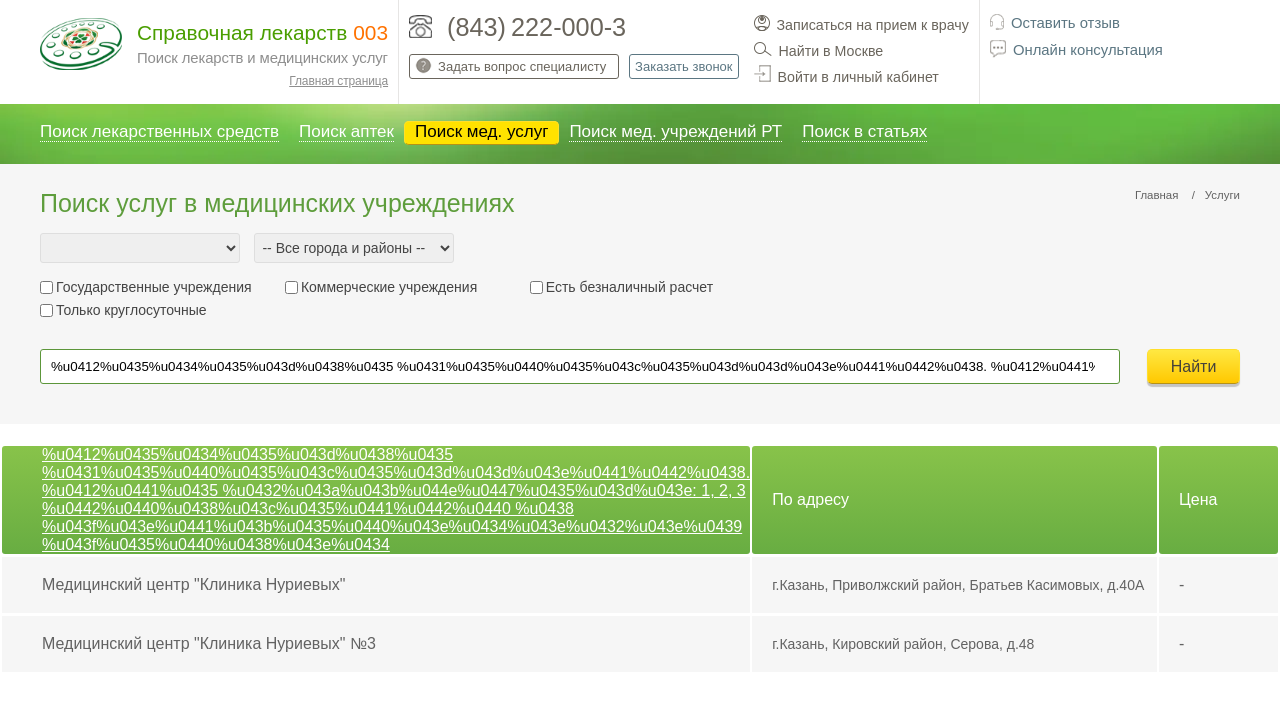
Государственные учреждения (154, 287)
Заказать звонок (683, 66)
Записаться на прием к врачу (873, 25)
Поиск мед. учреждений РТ (675, 131)
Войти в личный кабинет (858, 77)
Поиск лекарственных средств (159, 131)
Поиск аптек (346, 131)
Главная (1157, 195)
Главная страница (338, 81)
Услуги (1222, 195)
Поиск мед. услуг (481, 131)
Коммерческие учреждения (389, 287)
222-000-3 (568, 27)
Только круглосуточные (131, 310)
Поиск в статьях (864, 131)
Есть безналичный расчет (629, 287)
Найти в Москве (831, 51)
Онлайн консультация (1088, 50)
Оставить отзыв (1065, 23)
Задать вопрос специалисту (522, 66)
